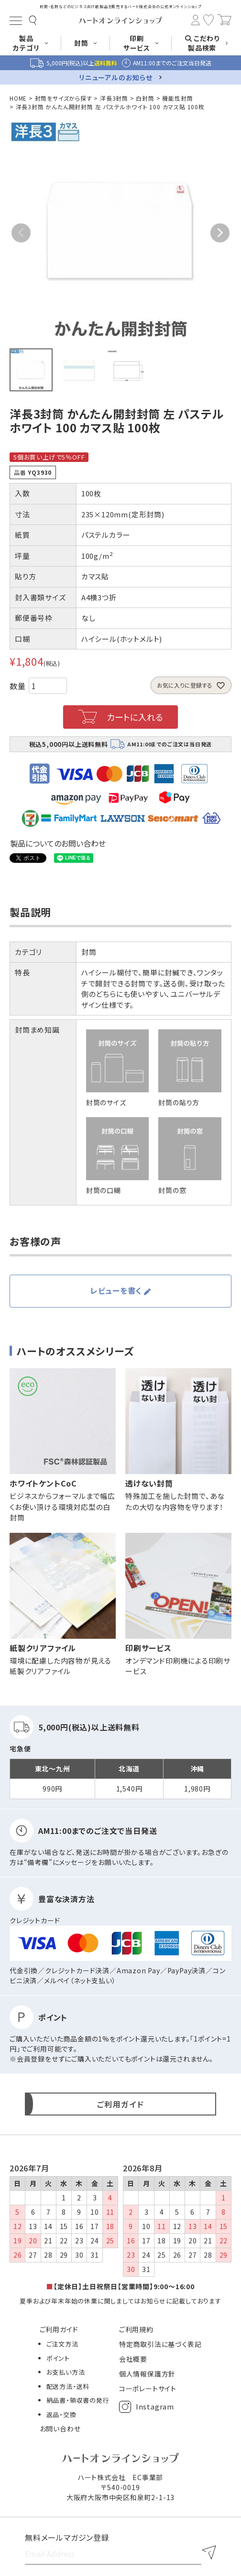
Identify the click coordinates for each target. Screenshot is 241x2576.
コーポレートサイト (147, 2388)
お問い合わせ (60, 2428)
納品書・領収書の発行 (78, 2400)
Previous (21, 232)
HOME (18, 98)
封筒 (89, 952)
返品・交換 (61, 2414)
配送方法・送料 (68, 2386)
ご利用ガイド (59, 2329)
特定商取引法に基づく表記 (160, 2344)
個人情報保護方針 (147, 2373)
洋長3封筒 (114, 98)
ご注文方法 (62, 2343)
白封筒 (145, 98)
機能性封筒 (177, 98)
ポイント (58, 2358)
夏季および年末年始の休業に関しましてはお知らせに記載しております (120, 2300)
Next (220, 232)
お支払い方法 (65, 2372)
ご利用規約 (136, 2329)
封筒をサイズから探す (63, 98)
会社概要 (133, 2359)
